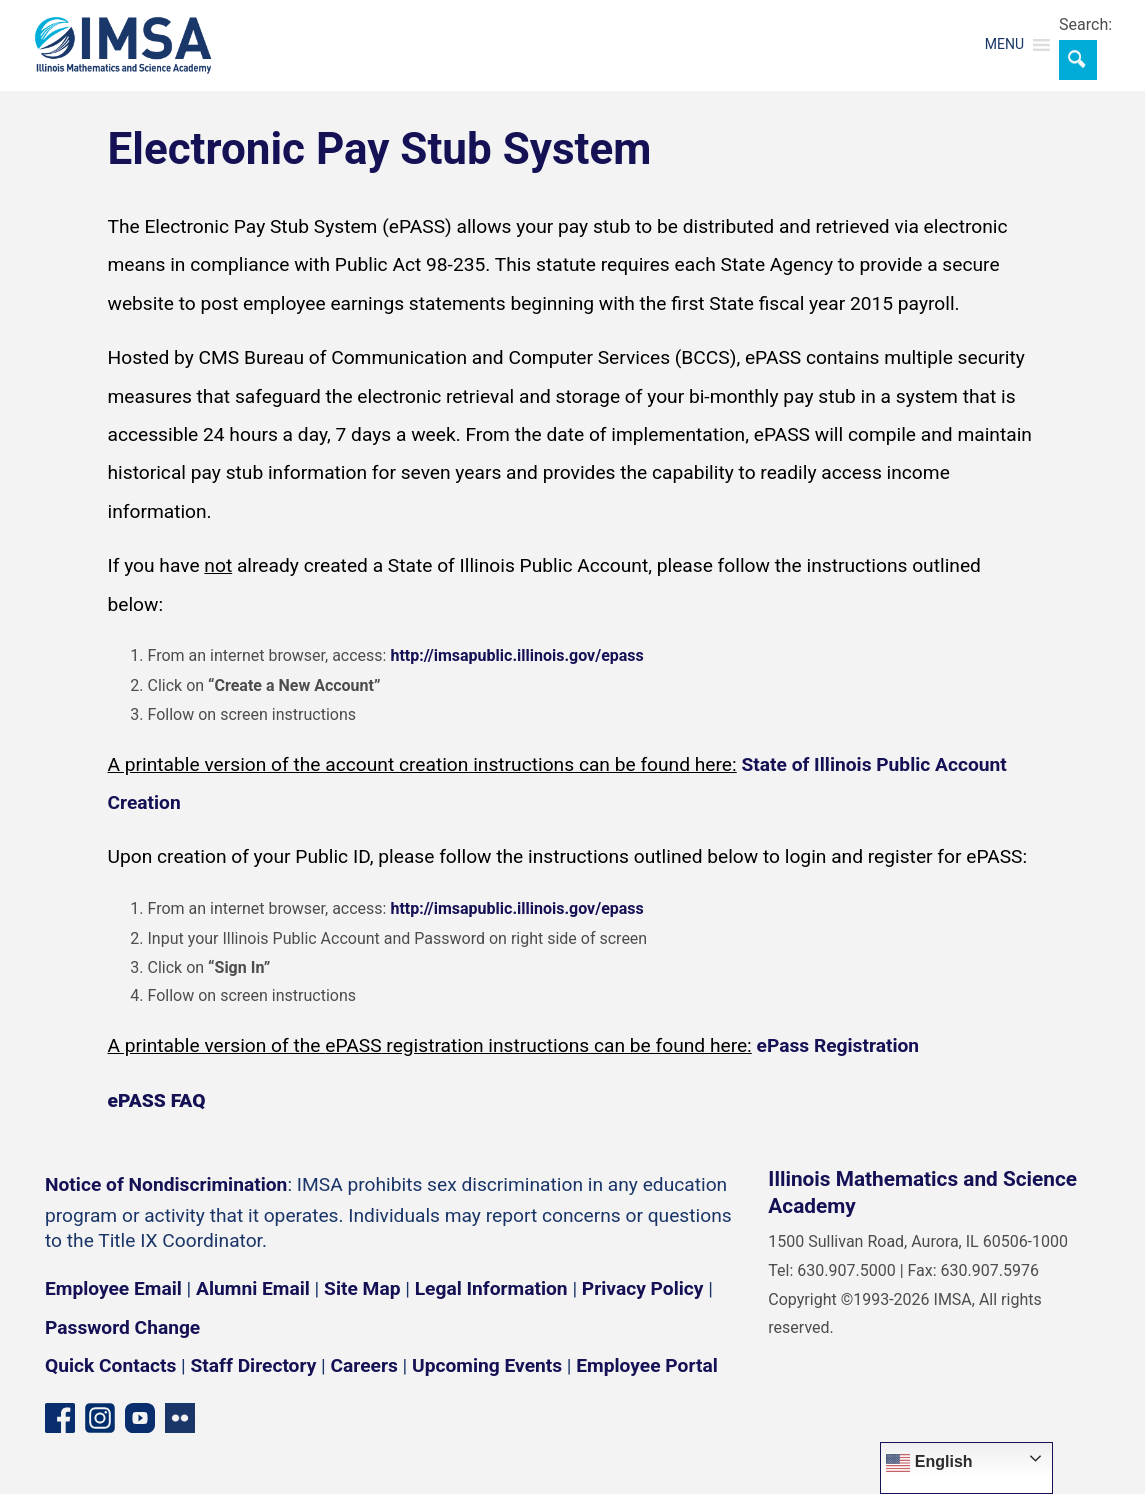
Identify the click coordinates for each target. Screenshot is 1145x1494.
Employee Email (113, 1288)
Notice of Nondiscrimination (166, 1184)
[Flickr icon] (180, 1417)
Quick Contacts (110, 1365)
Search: (1085, 24)
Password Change (122, 1327)
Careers (364, 1365)
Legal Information (491, 1288)
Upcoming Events (487, 1365)
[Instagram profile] (100, 1417)
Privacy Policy (643, 1288)
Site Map (362, 1288)
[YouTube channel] (140, 1417)
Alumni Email (253, 1288)
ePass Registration (838, 1045)
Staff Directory (254, 1365)
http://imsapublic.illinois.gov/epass (516, 655)
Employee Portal (646, 1365)
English (929, 1463)
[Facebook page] (60, 1417)
